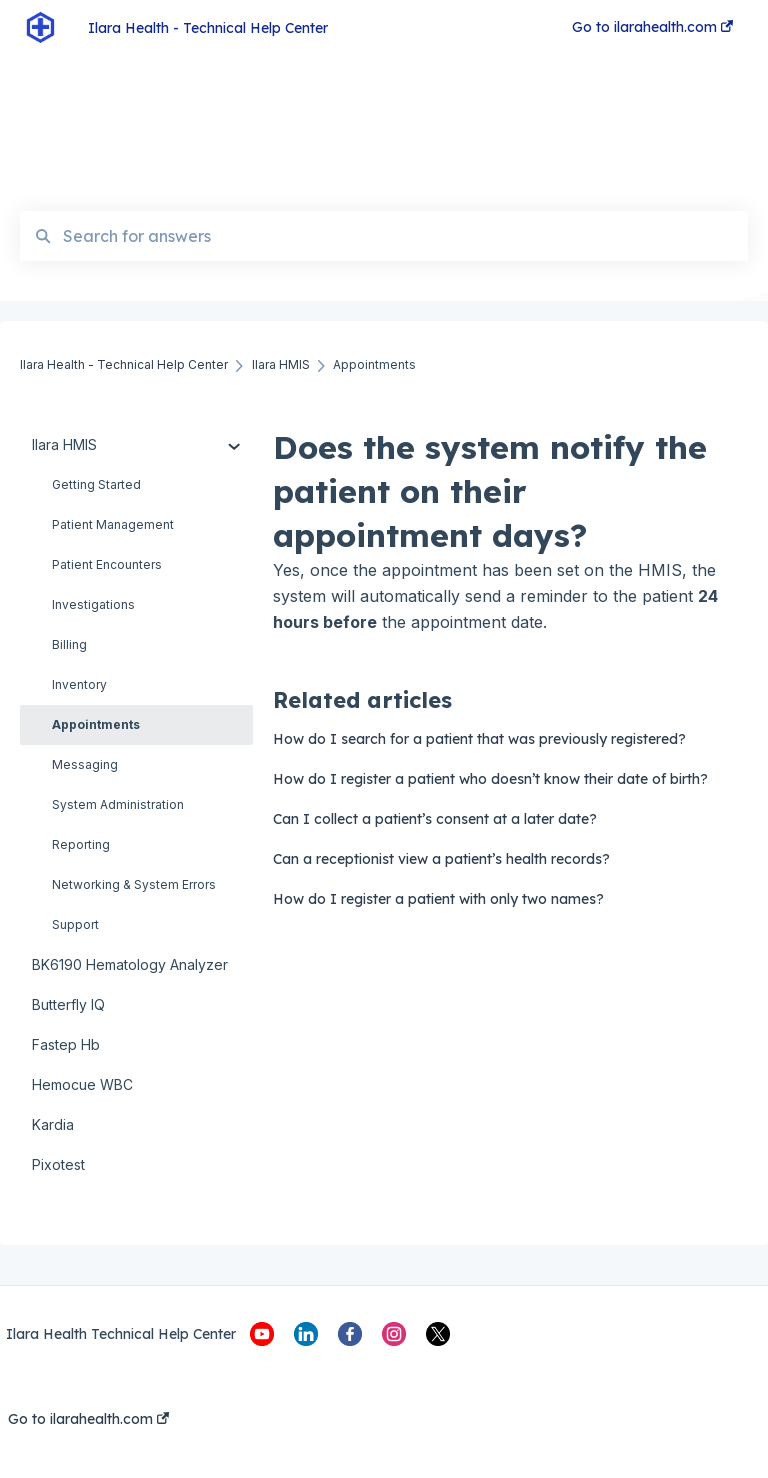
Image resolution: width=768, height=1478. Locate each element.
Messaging (85, 764)
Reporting (81, 844)
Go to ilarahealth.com (88, 1419)
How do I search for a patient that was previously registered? (479, 739)
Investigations (93, 604)
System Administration (118, 804)
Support (75, 924)
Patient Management (113, 524)
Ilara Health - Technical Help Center (208, 28)
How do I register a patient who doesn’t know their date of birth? (490, 779)
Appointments (96, 724)
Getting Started (96, 484)
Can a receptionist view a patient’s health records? (441, 859)
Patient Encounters (107, 564)
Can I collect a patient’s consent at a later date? (435, 819)
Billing (69, 644)
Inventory (79, 684)
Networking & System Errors (134, 884)
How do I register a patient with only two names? (438, 899)
